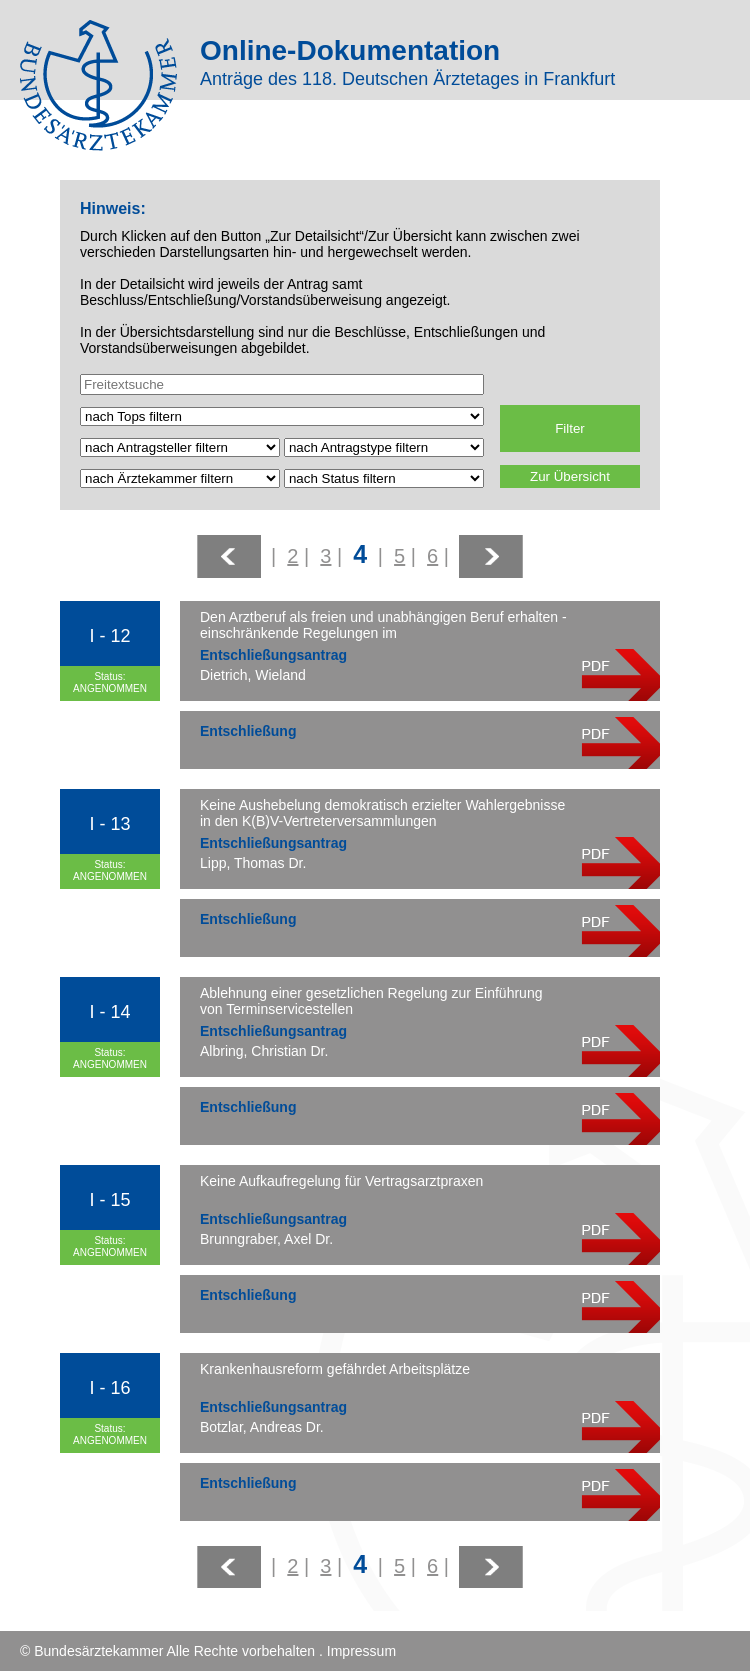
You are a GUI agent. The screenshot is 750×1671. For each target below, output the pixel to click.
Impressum (361, 1651)
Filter (570, 428)
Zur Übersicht (570, 476)
